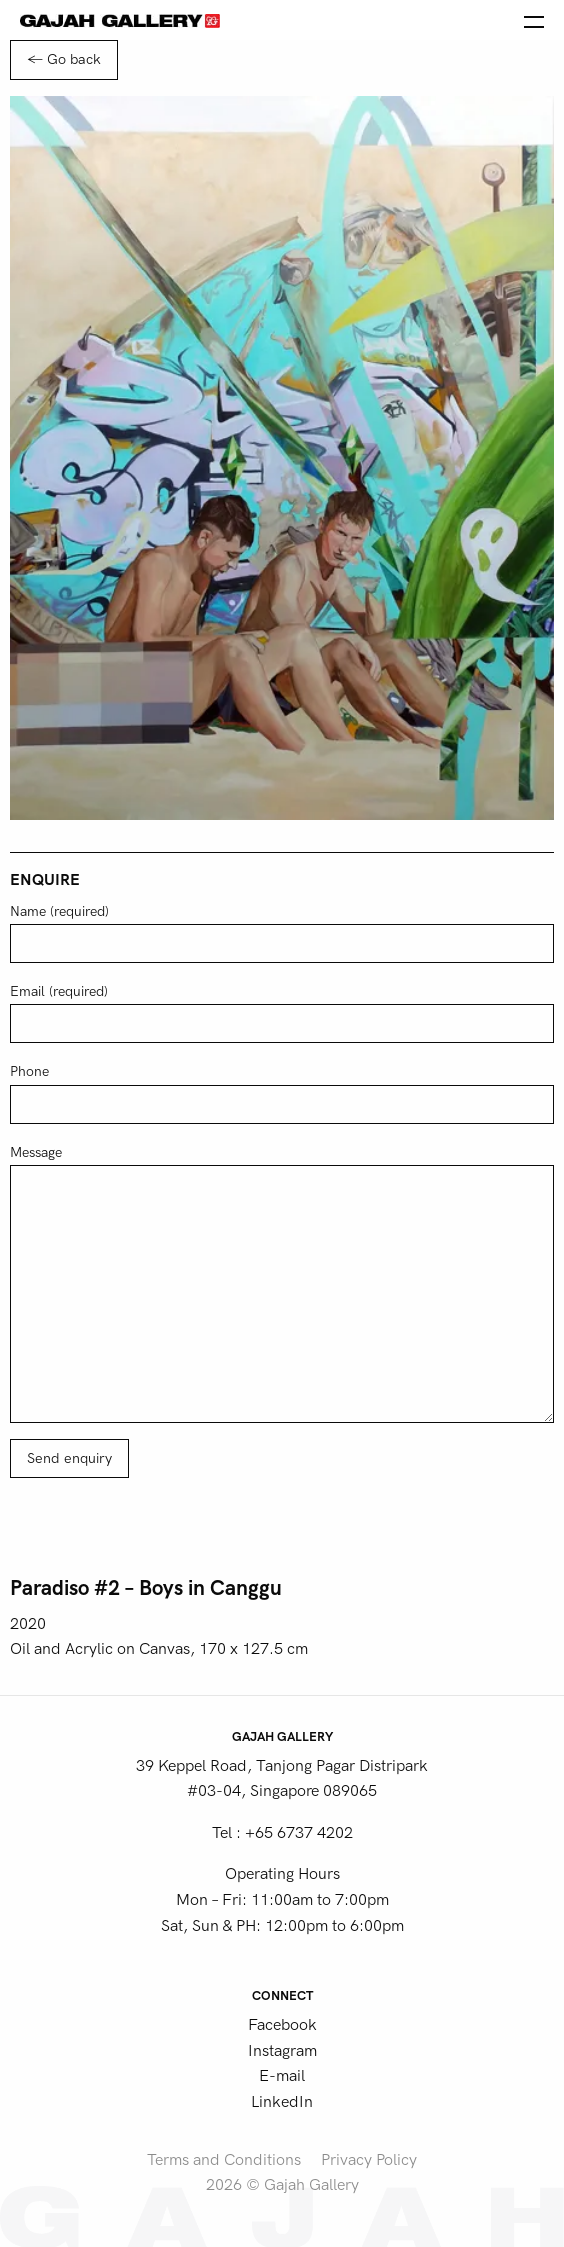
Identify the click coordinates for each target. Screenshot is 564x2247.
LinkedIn (282, 2102)
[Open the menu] (534, 20)
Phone (282, 1093)
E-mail (282, 2076)
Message (282, 1283)
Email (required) (282, 1013)
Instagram (282, 2051)
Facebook (282, 2025)
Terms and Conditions (224, 2160)
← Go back (64, 59)
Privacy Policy (369, 2160)
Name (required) (282, 933)
